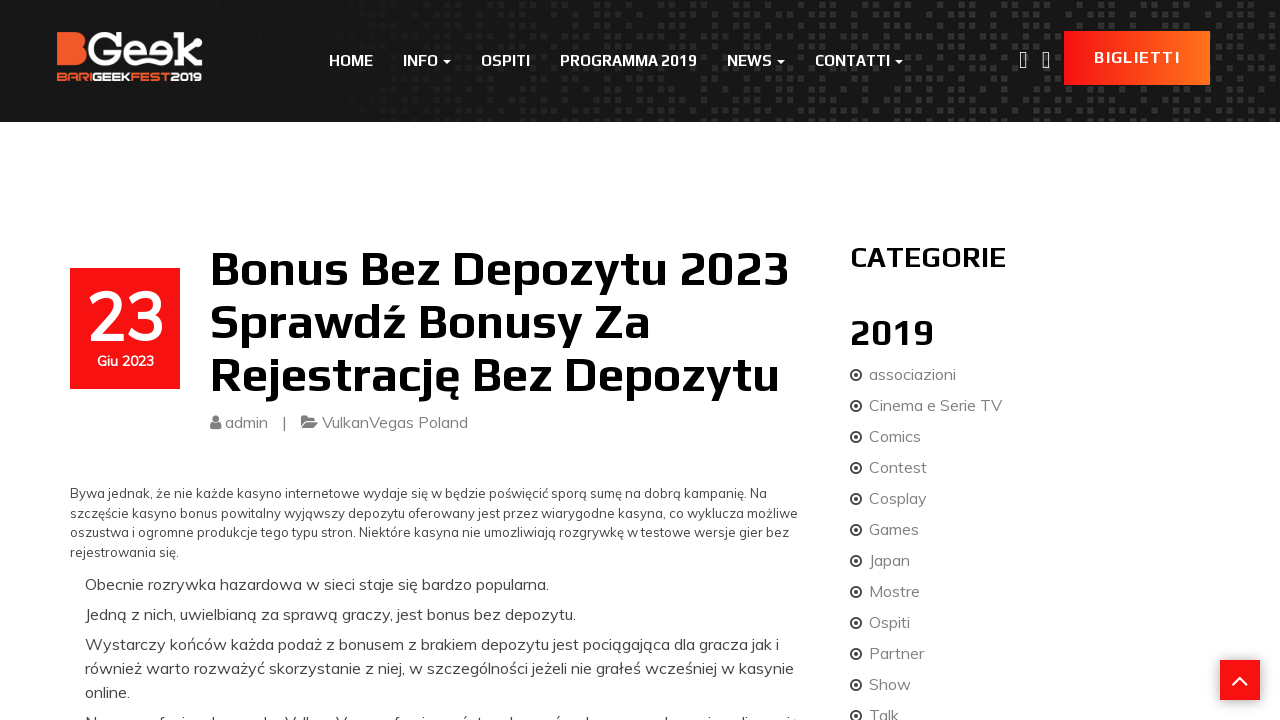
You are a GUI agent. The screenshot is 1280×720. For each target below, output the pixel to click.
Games (894, 529)
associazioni (912, 374)
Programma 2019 (628, 60)
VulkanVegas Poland (395, 422)
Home (351, 60)
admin (246, 422)
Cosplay (898, 498)
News (756, 60)
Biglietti (1137, 57)
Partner (896, 653)
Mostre (894, 591)
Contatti (859, 60)
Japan (889, 560)
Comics (895, 436)
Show (890, 684)
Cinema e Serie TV (935, 405)
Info (427, 60)
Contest (898, 467)
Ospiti (505, 60)
